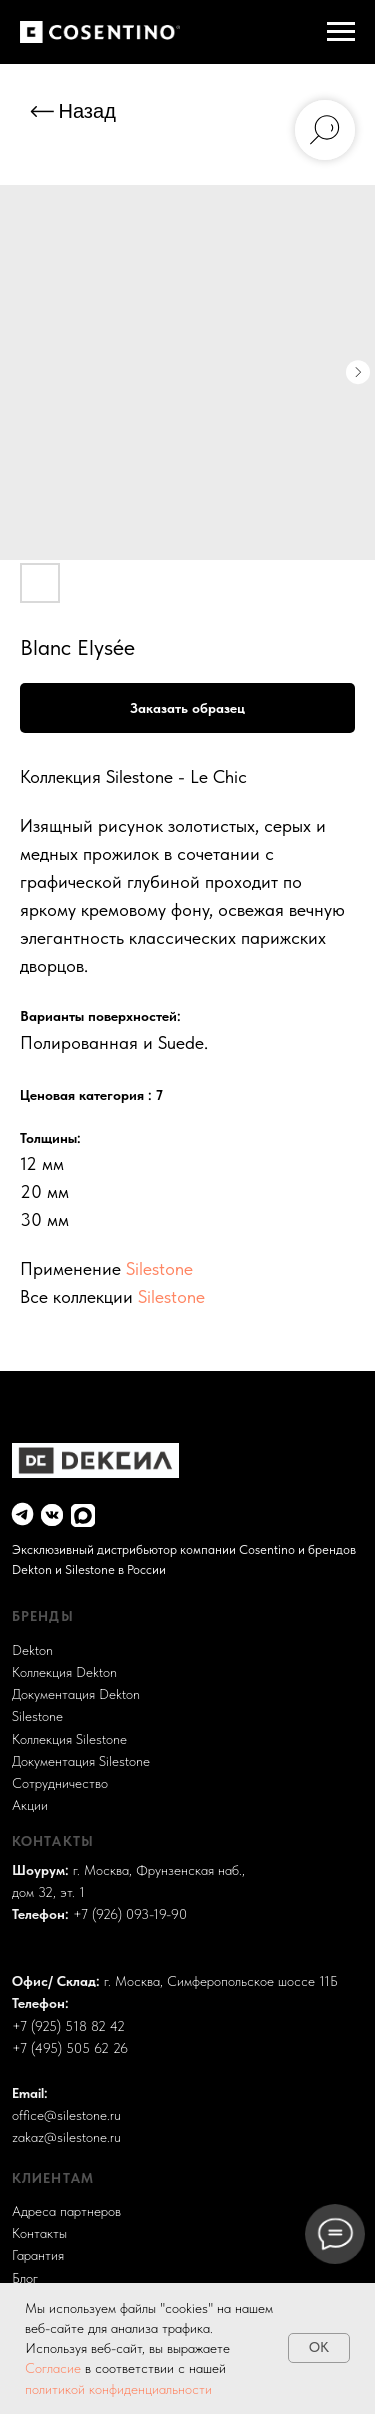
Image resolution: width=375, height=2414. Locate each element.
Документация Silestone (81, 1761)
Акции (30, 1805)
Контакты (39, 2233)
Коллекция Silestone (69, 1739)
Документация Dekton (76, 1694)
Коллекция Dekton (64, 1672)
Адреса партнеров (66, 2211)
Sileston (34, 1716)
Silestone (159, 1268)
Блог (25, 2278)
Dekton (32, 1650)
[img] (22, 1513)
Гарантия (38, 2255)
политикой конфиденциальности (118, 2389)
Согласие (55, 2368)
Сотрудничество (60, 1783)
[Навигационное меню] (341, 32)
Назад (87, 111)
